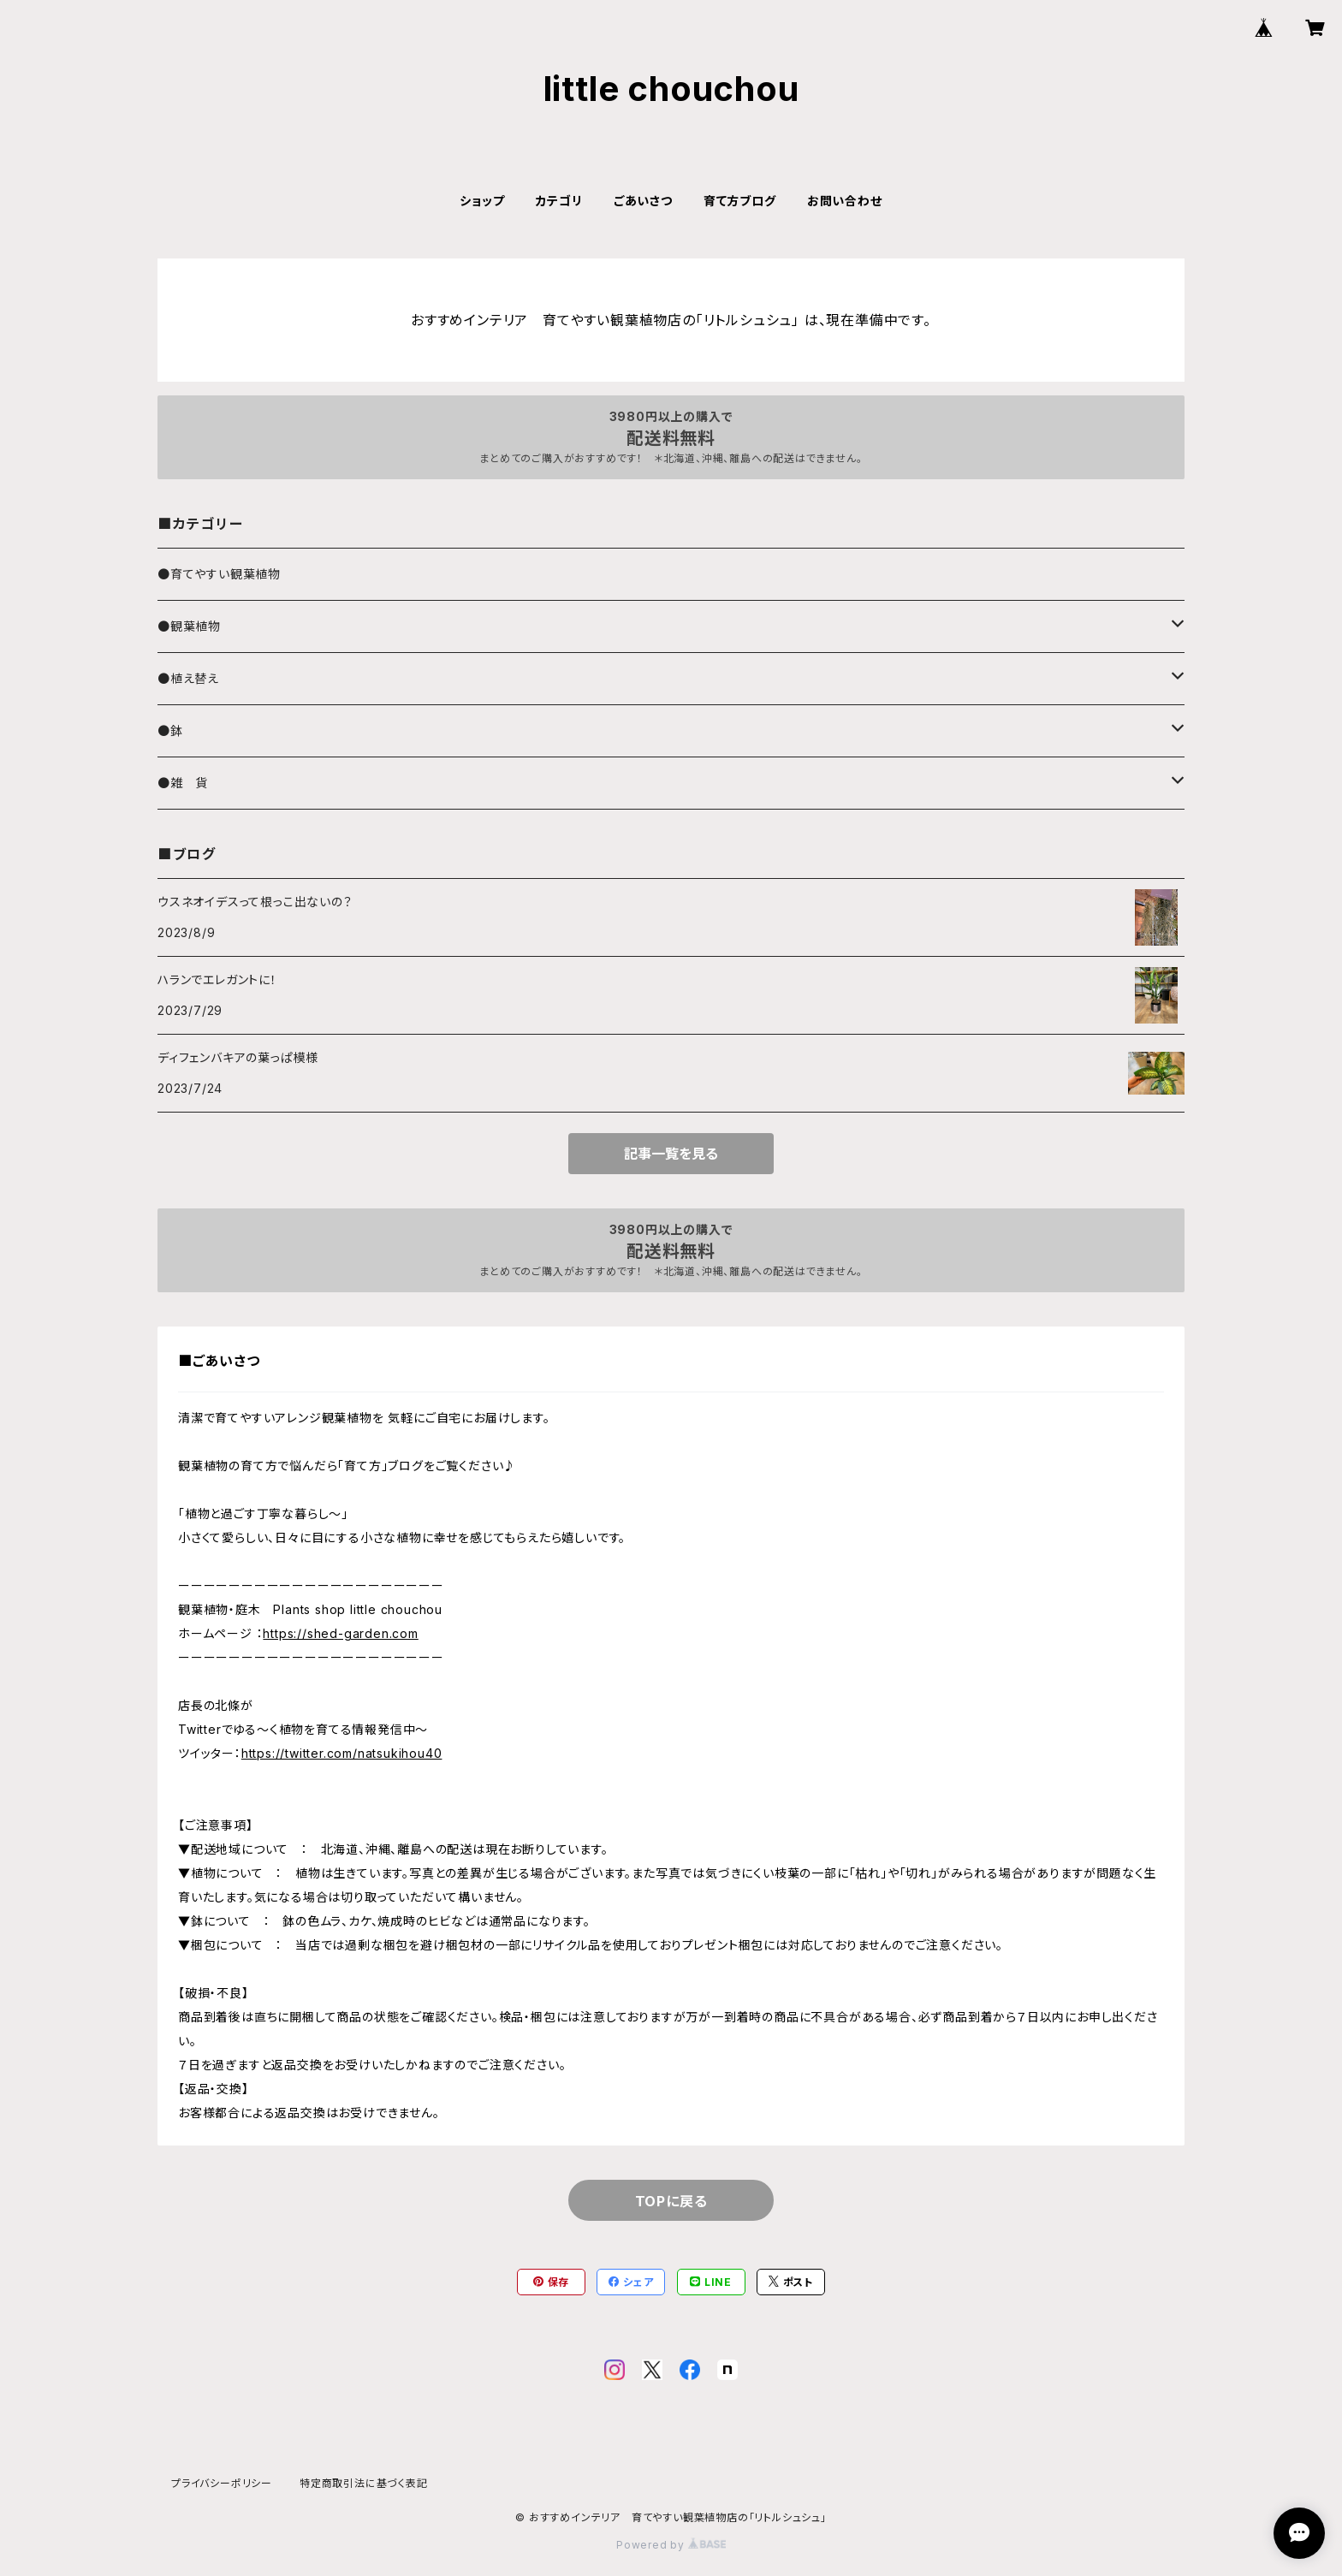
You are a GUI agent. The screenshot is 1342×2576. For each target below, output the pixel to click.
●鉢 (170, 730)
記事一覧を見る (671, 1153)
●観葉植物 (189, 626)
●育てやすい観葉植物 (219, 574)
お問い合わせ (844, 200)
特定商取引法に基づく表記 (364, 2483)
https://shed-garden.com (340, 1633)
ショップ (482, 200)
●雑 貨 (182, 782)
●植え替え (188, 678)
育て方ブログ (740, 200)
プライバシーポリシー (221, 2483)
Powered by (671, 2544)
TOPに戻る (671, 2201)
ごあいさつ (643, 200)
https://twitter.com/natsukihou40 (341, 1753)
